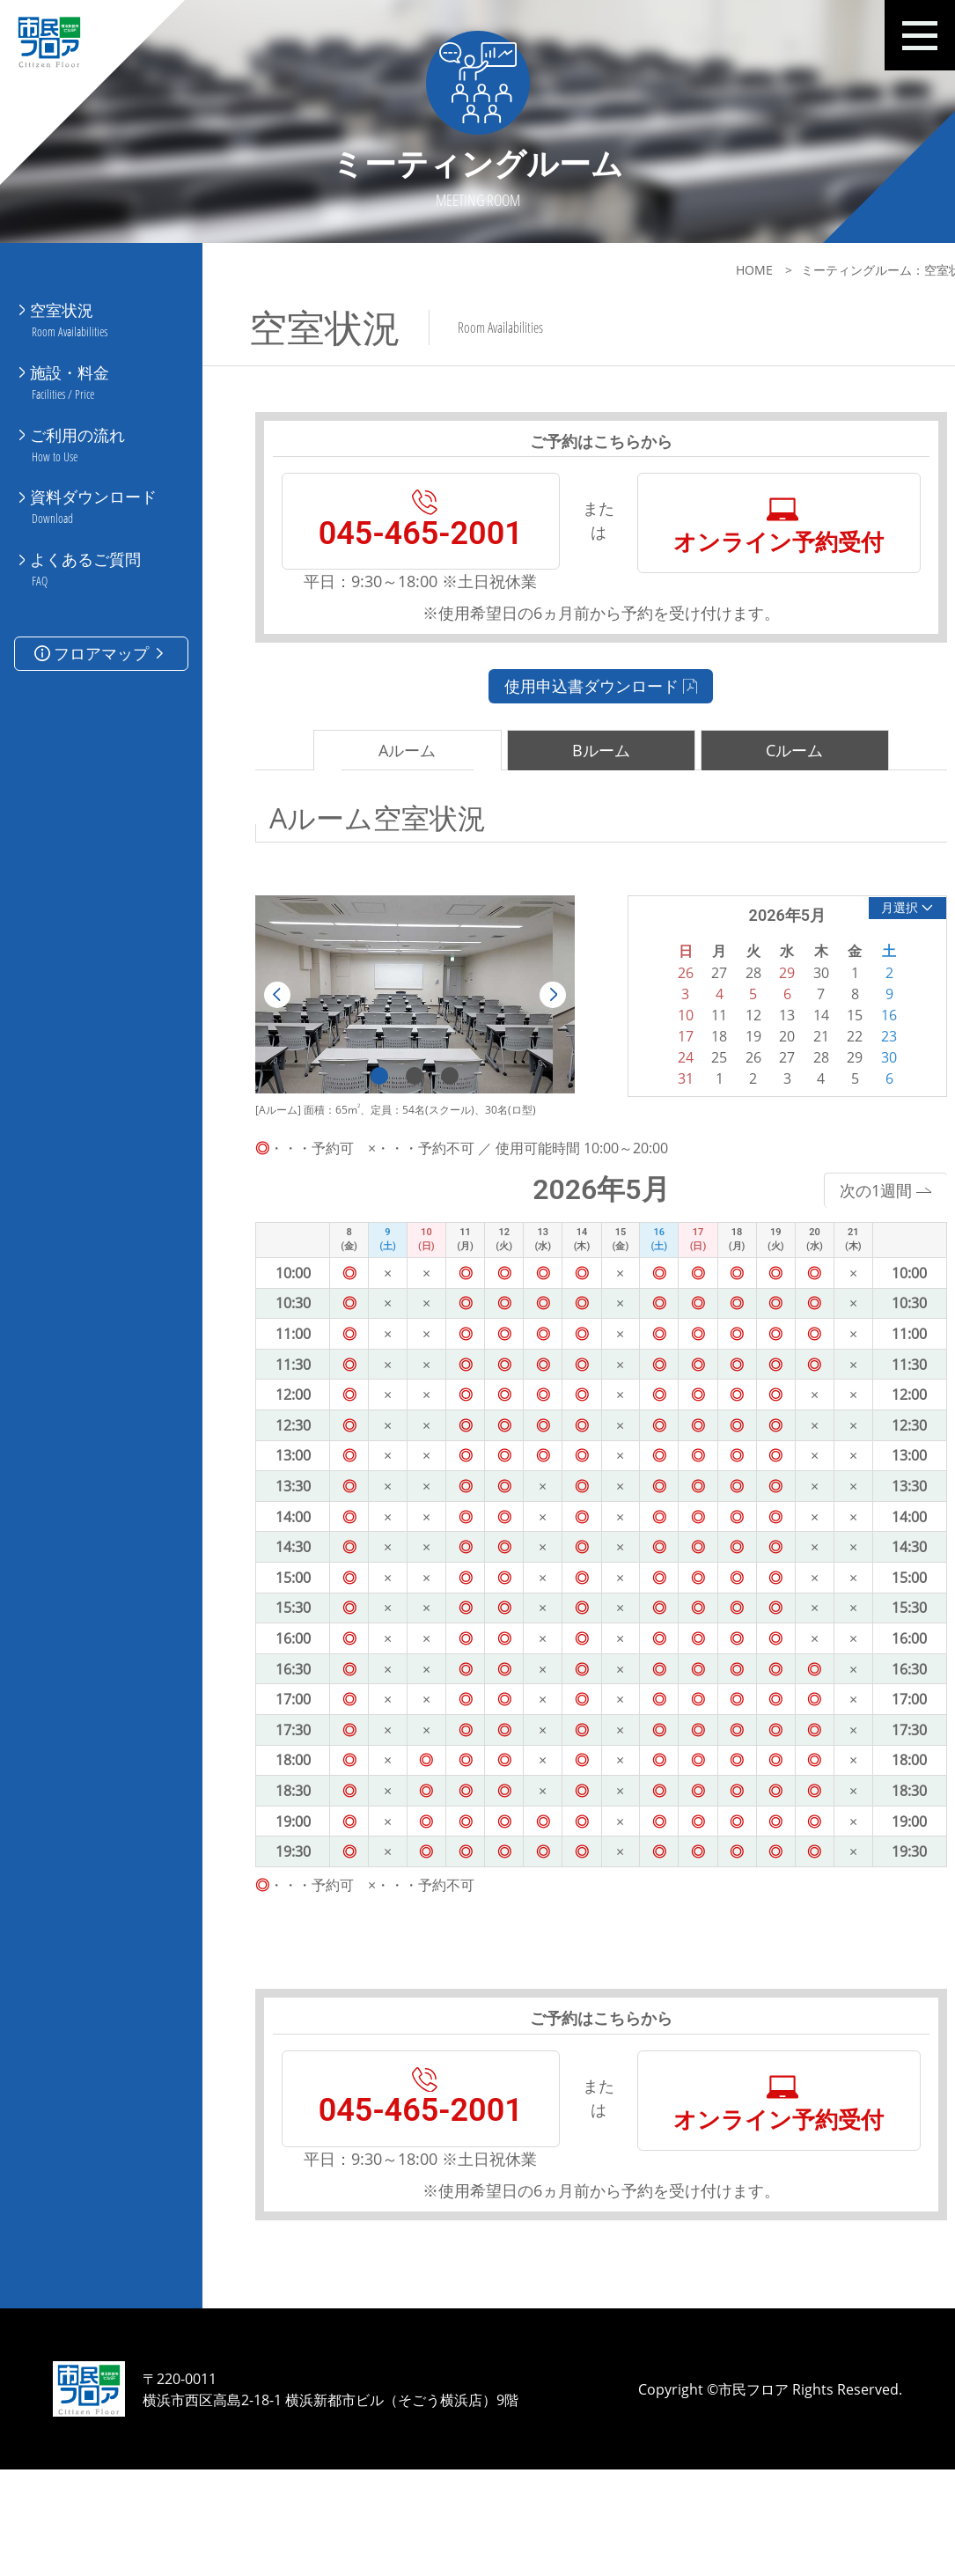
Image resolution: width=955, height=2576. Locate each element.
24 (657, 1105)
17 (657, 1084)
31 (657, 1127)
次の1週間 (840, 1238)
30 (850, 1105)
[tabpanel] (404, 1043)
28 (786, 1105)
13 (753, 1063)
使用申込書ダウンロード (578, 733)
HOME (709, 269)
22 (818, 1084)
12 (722, 1063)
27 (753, 1105)
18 (689, 1084)
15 (818, 1063)
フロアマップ (100, 618)
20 (753, 1084)
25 (689, 1105)
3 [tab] (439, 1125)
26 (722, 1105)
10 (657, 1063)
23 (850, 1084)
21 (786, 1084)
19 (722, 1084)
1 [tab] (369, 1125)
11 (689, 1063)
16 (850, 1063)
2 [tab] (404, 1125)
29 (818, 1105)
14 (786, 1063)
